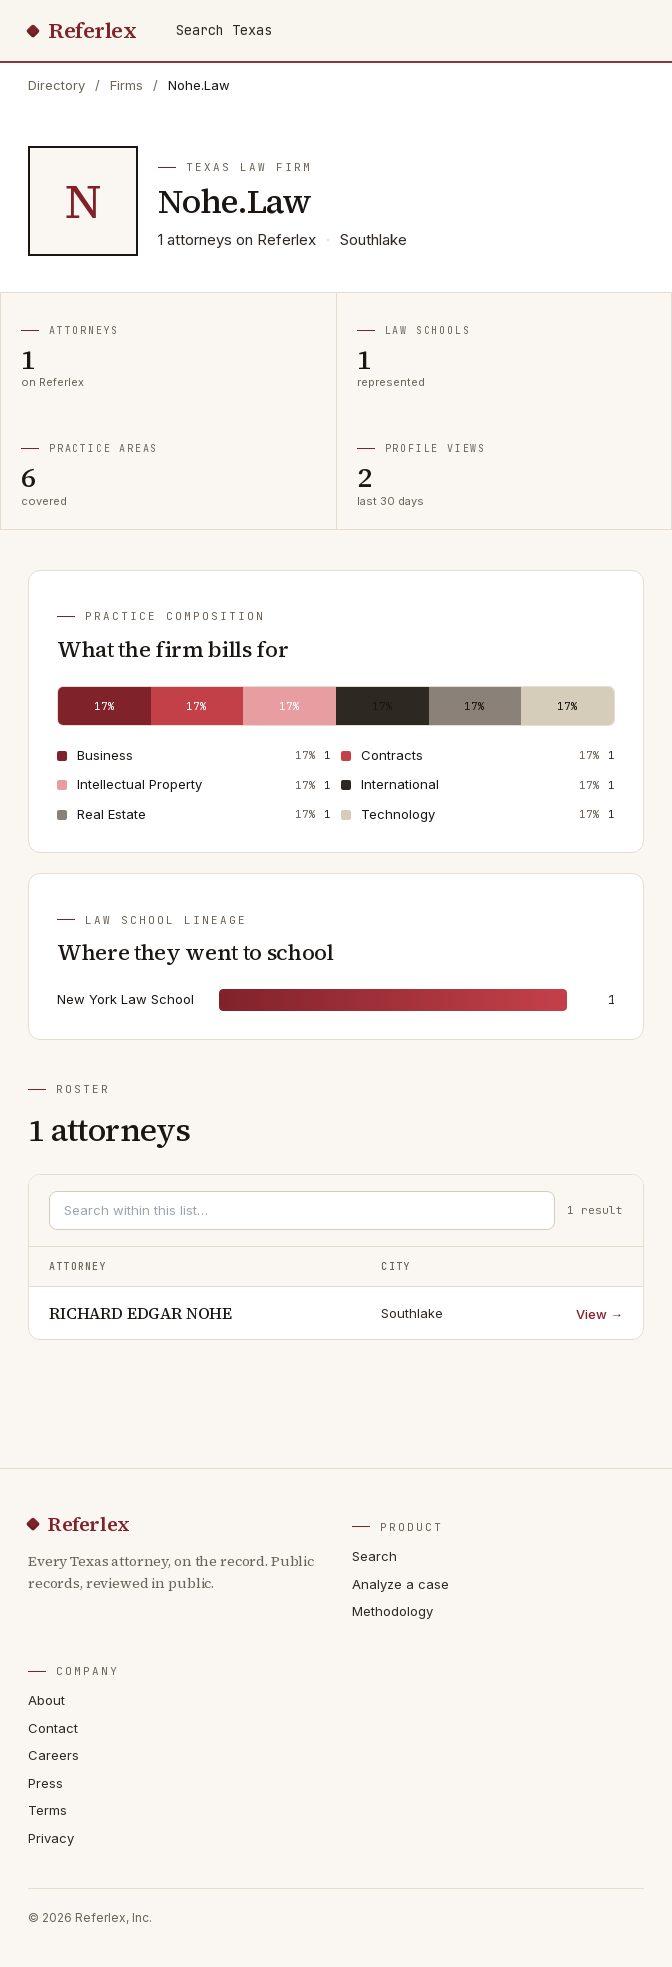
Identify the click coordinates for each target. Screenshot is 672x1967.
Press (45, 1783)
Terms (47, 1810)
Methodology (392, 1611)
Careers (53, 1755)
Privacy (51, 1838)
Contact (53, 1728)
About (46, 1700)
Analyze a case (400, 1584)
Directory (56, 85)
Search (374, 1556)
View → (599, 1314)
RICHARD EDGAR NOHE (140, 1313)
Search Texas (224, 30)
